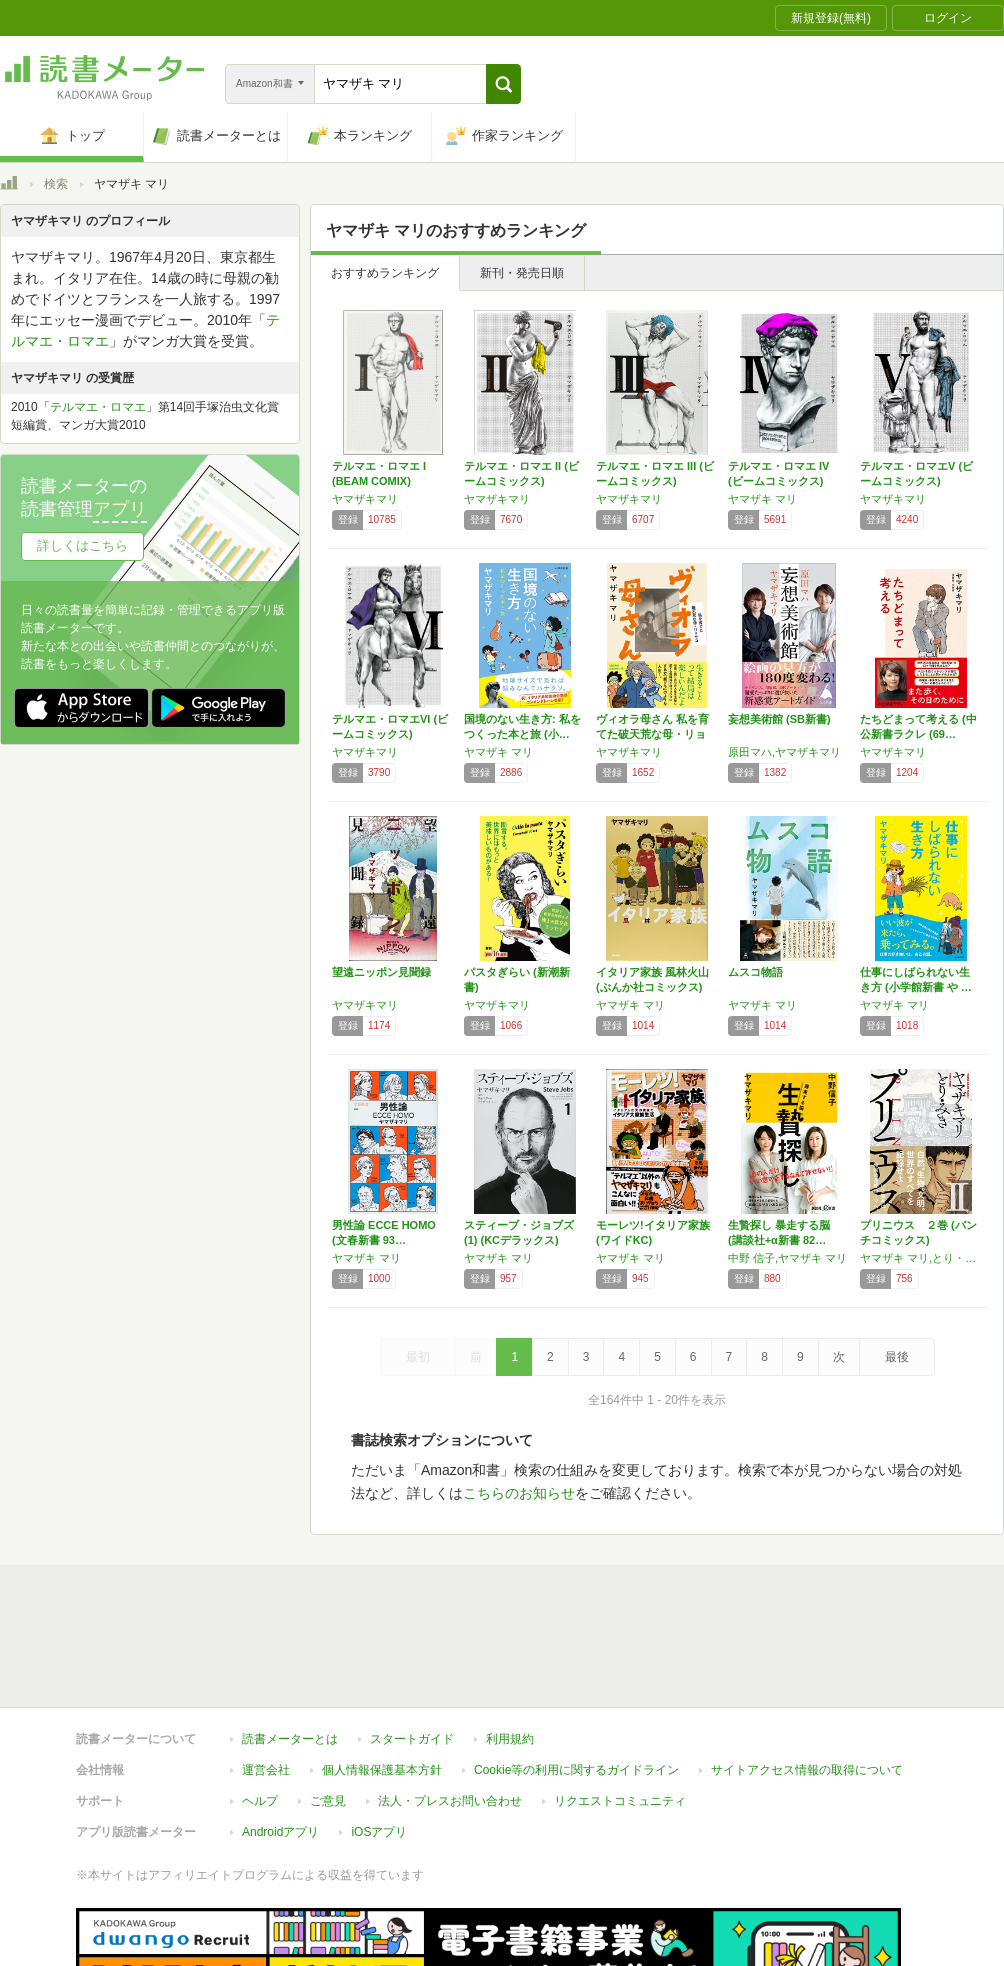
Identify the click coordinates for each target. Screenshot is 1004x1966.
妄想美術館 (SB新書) (779, 719)
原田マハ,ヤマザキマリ (784, 752)
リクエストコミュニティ (620, 1709)
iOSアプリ (379, 1740)
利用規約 (510, 1647)
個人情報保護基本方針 (382, 1678)
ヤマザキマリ (365, 499)
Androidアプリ (280, 1740)
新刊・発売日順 (522, 273)
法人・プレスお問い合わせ (450, 1709)
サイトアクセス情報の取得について (807, 1678)
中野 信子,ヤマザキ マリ (787, 1258)
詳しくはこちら (82, 545)
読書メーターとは (290, 1647)
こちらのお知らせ (519, 1493)
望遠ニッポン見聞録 (381, 972)
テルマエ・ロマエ (98, 407)
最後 (897, 1357)
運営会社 (266, 1678)
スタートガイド (412, 1647)
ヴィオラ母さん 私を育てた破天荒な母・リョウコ (652, 734)
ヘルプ (260, 1709)
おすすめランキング (385, 273)
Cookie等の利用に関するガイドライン (576, 1678)
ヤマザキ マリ (762, 499)
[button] (503, 84)
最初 (418, 1357)
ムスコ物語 (755, 972)
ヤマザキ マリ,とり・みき (921, 1258)
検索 (56, 184)
